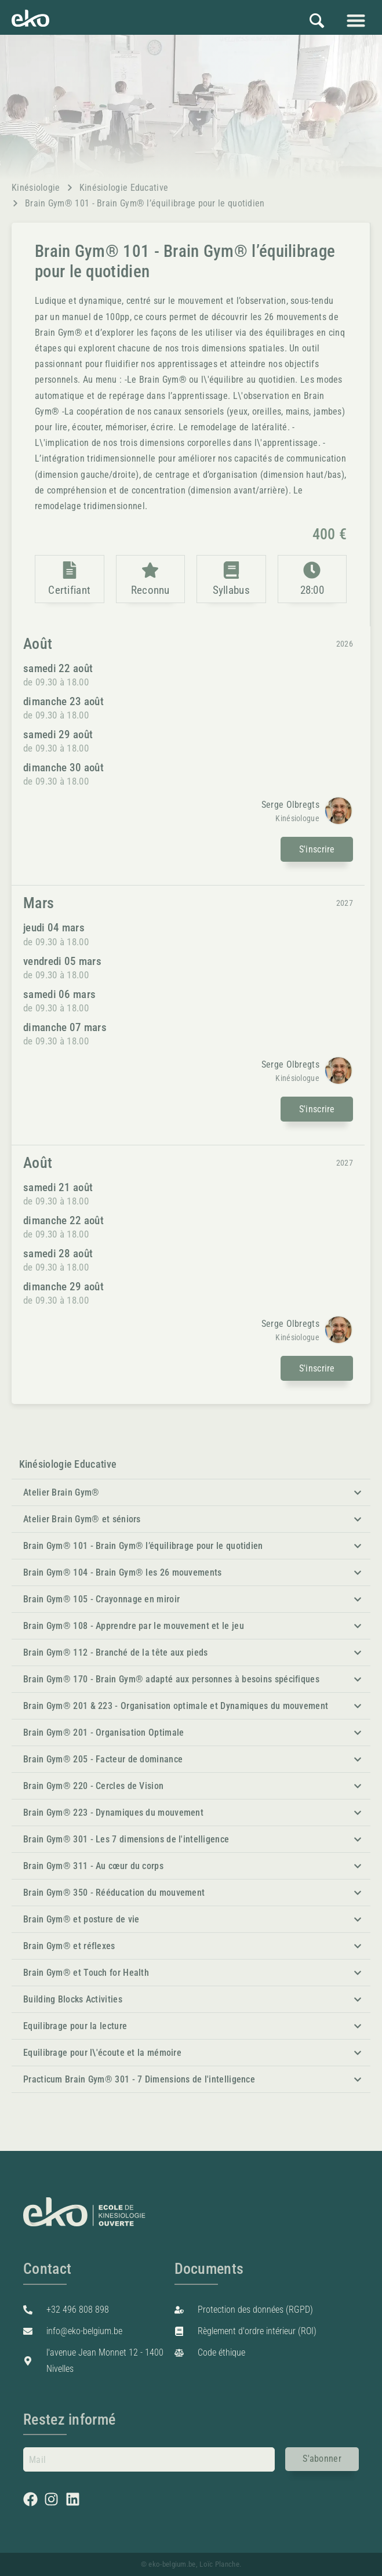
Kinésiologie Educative (124, 187)
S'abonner (322, 2457)
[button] (355, 20)
